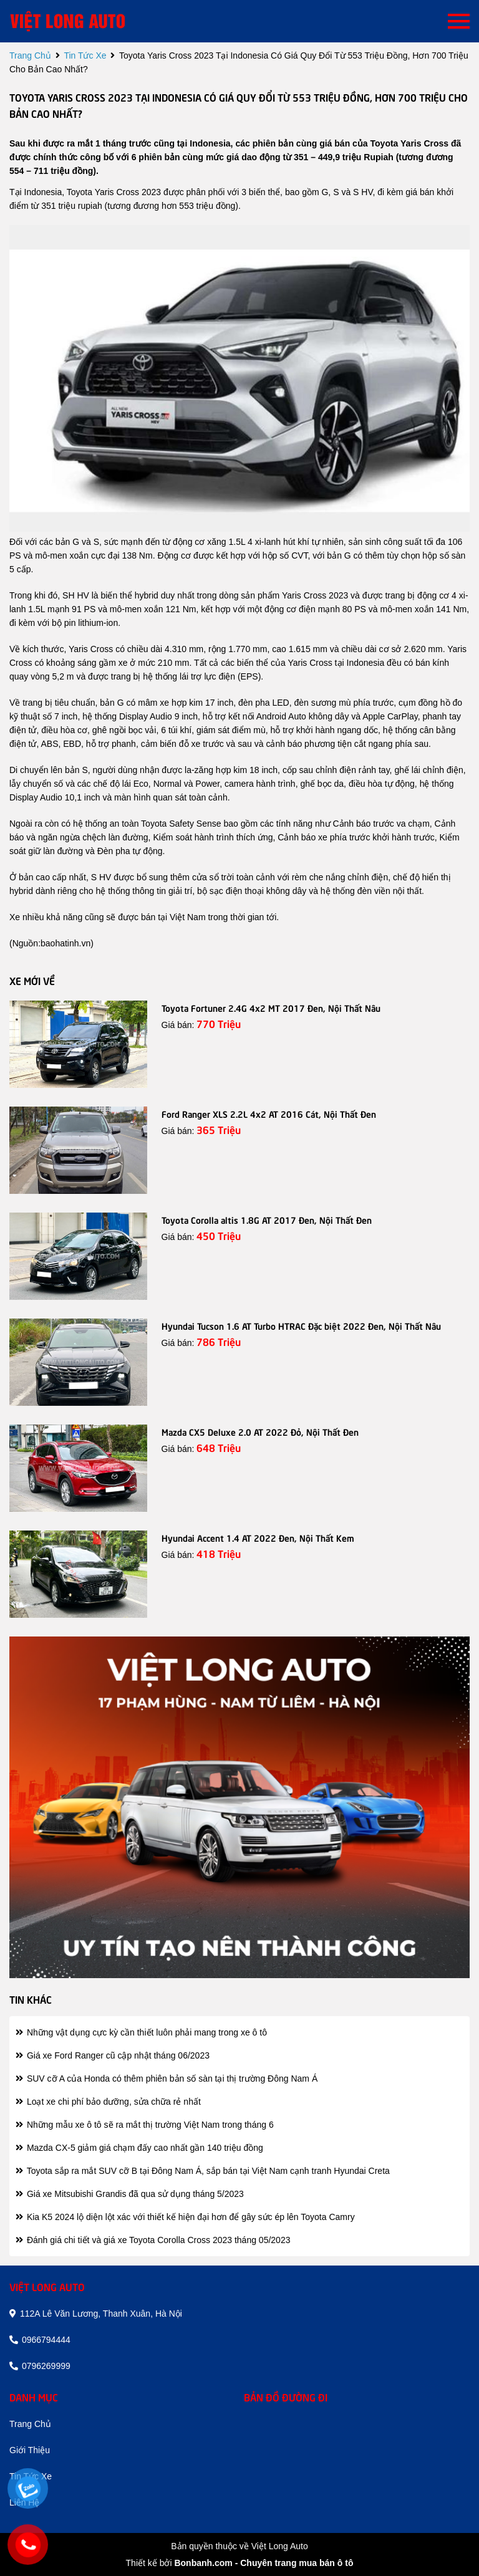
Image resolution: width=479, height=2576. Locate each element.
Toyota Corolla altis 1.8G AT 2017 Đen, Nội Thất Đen (267, 1219)
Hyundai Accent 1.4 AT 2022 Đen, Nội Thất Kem (258, 1537)
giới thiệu (29, 2450)
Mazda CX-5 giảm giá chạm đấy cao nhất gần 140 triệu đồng (139, 2148)
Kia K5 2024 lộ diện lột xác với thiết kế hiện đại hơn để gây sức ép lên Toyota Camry (185, 2217)
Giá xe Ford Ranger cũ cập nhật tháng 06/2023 (113, 2055)
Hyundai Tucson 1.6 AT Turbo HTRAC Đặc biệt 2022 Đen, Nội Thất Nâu (301, 1325)
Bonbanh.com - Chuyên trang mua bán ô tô (263, 2563)
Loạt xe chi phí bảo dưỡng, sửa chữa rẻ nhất (108, 2102)
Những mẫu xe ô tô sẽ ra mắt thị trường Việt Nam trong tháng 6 (145, 2125)
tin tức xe (85, 55)
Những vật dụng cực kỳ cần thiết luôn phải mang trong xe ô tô (141, 2032)
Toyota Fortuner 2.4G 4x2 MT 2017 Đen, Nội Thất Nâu (271, 1007)
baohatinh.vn (65, 943)
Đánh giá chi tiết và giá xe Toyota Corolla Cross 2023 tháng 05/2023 (153, 2240)
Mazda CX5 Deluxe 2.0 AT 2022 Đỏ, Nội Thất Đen (260, 1431)
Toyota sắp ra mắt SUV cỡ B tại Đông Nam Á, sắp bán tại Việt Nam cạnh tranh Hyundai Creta (203, 2171)
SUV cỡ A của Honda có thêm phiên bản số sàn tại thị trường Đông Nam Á (166, 2078)
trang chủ (30, 55)
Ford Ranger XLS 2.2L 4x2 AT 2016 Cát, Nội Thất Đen (269, 1113)
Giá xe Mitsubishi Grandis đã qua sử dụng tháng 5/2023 (130, 2194)
